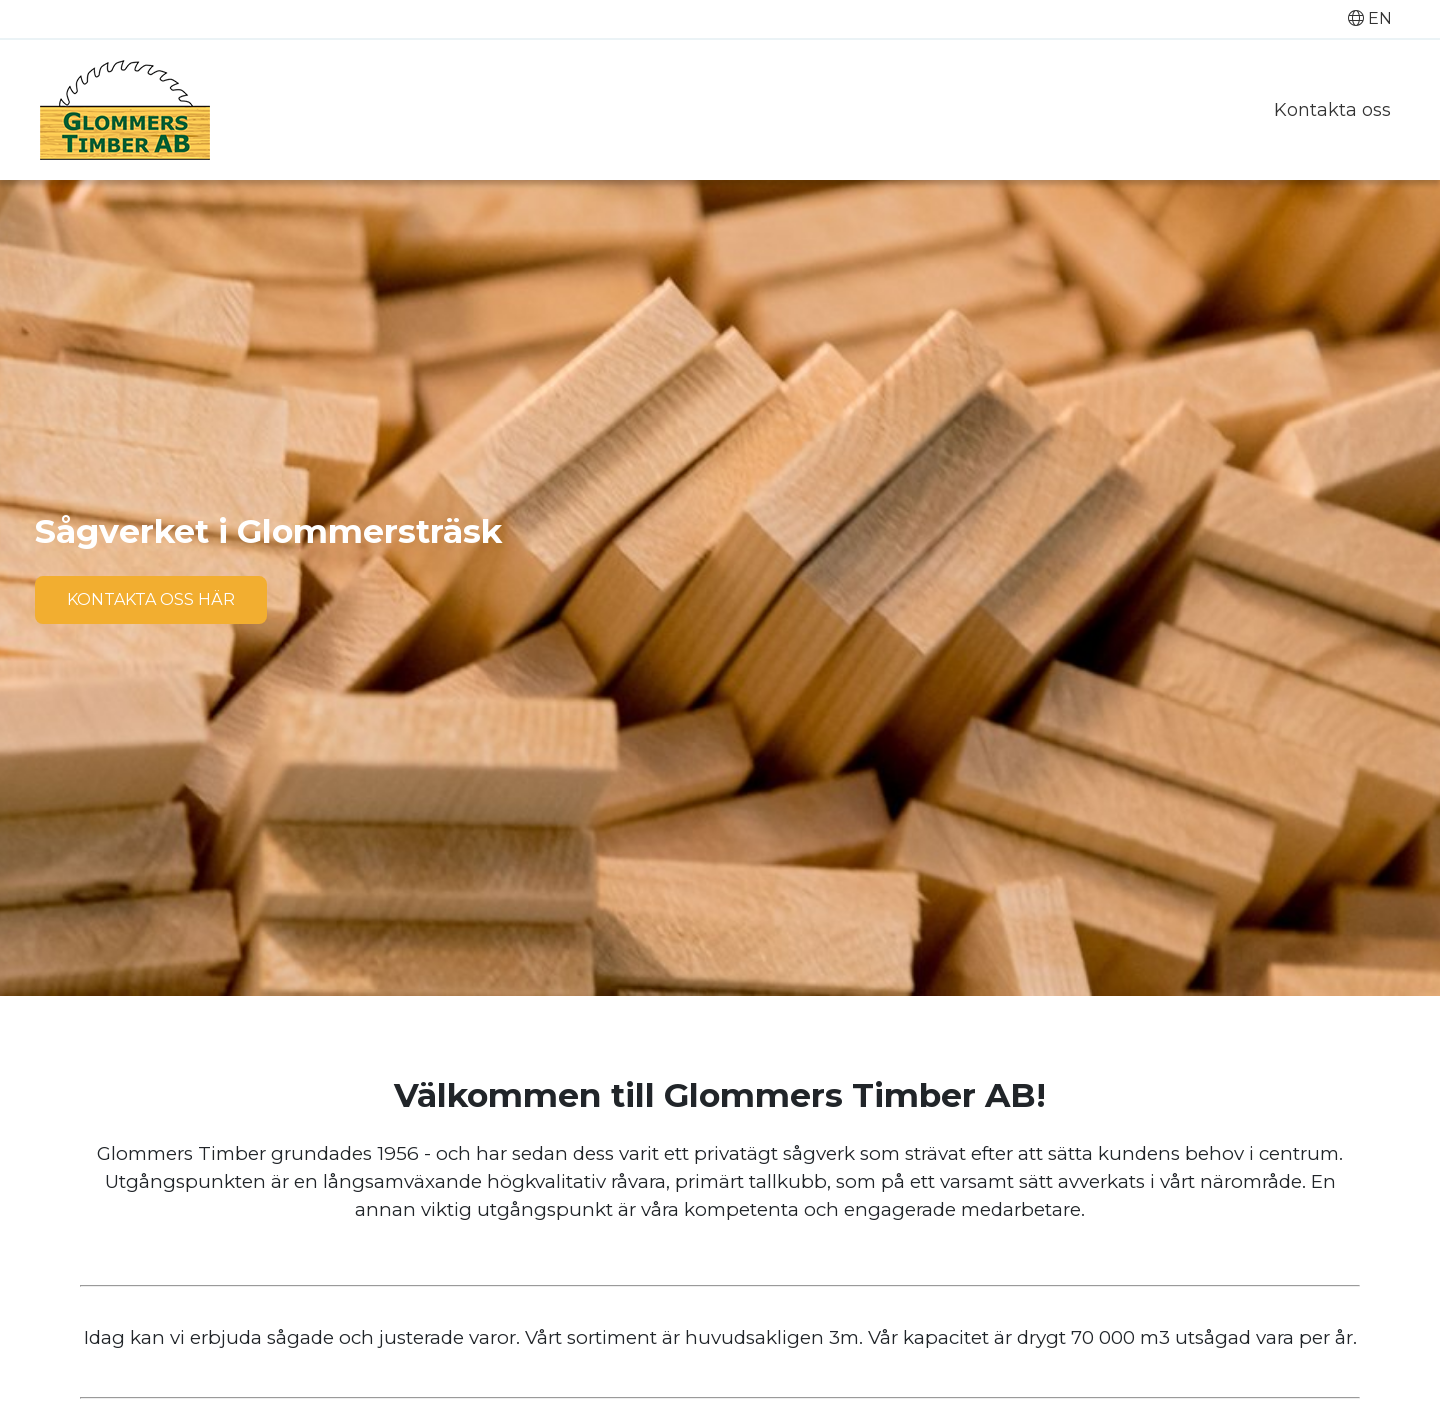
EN (1370, 18)
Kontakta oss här (151, 599)
